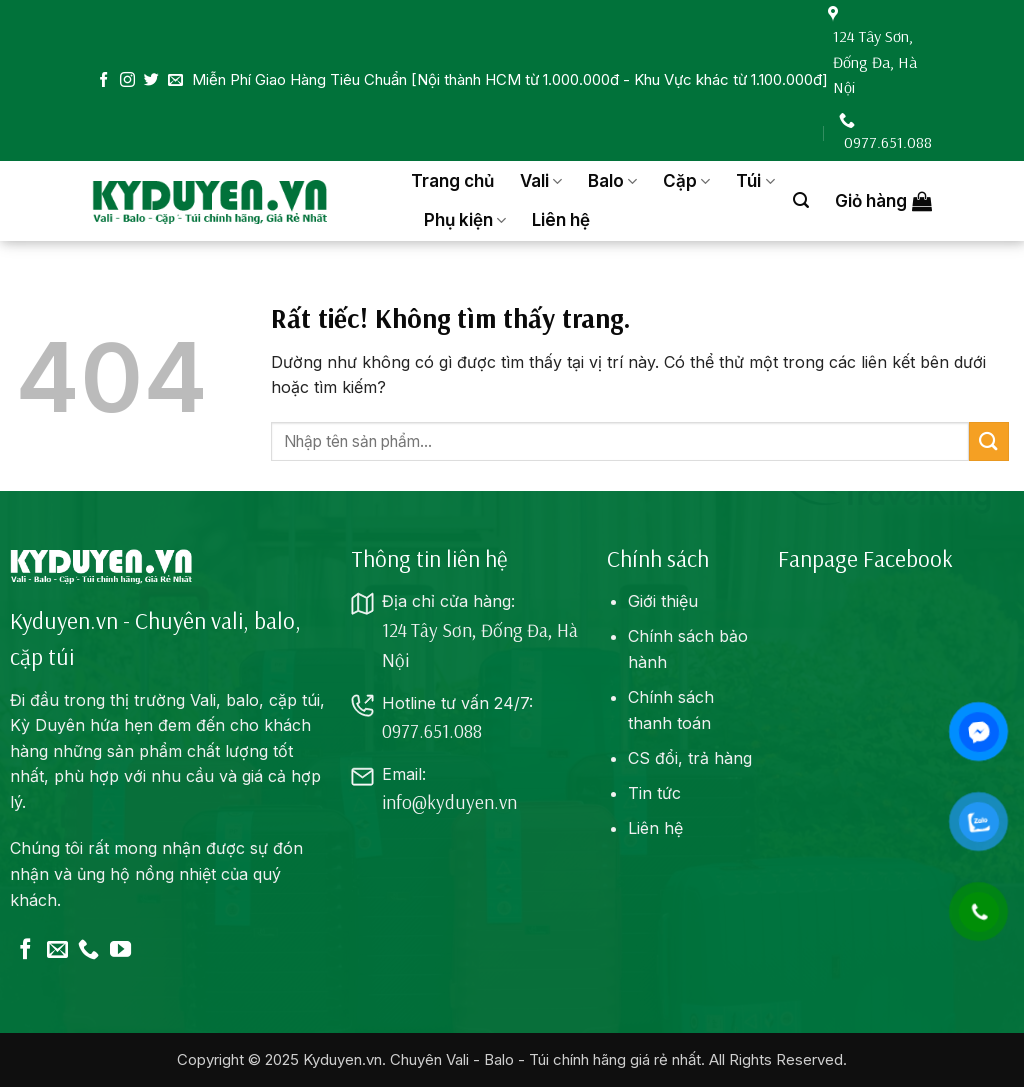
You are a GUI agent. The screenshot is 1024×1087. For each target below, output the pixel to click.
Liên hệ (561, 220)
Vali (541, 181)
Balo (612, 181)
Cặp (686, 181)
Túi (755, 181)
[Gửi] (989, 441)
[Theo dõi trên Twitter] (151, 80)
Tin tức (654, 793)
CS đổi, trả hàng (690, 758)
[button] (801, 200)
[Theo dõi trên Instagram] (127, 80)
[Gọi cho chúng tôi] (88, 950)
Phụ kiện (465, 220)
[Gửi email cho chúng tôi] (175, 80)
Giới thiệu (663, 601)
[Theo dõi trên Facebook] (103, 80)
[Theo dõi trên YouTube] (120, 950)
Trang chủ (452, 181)
